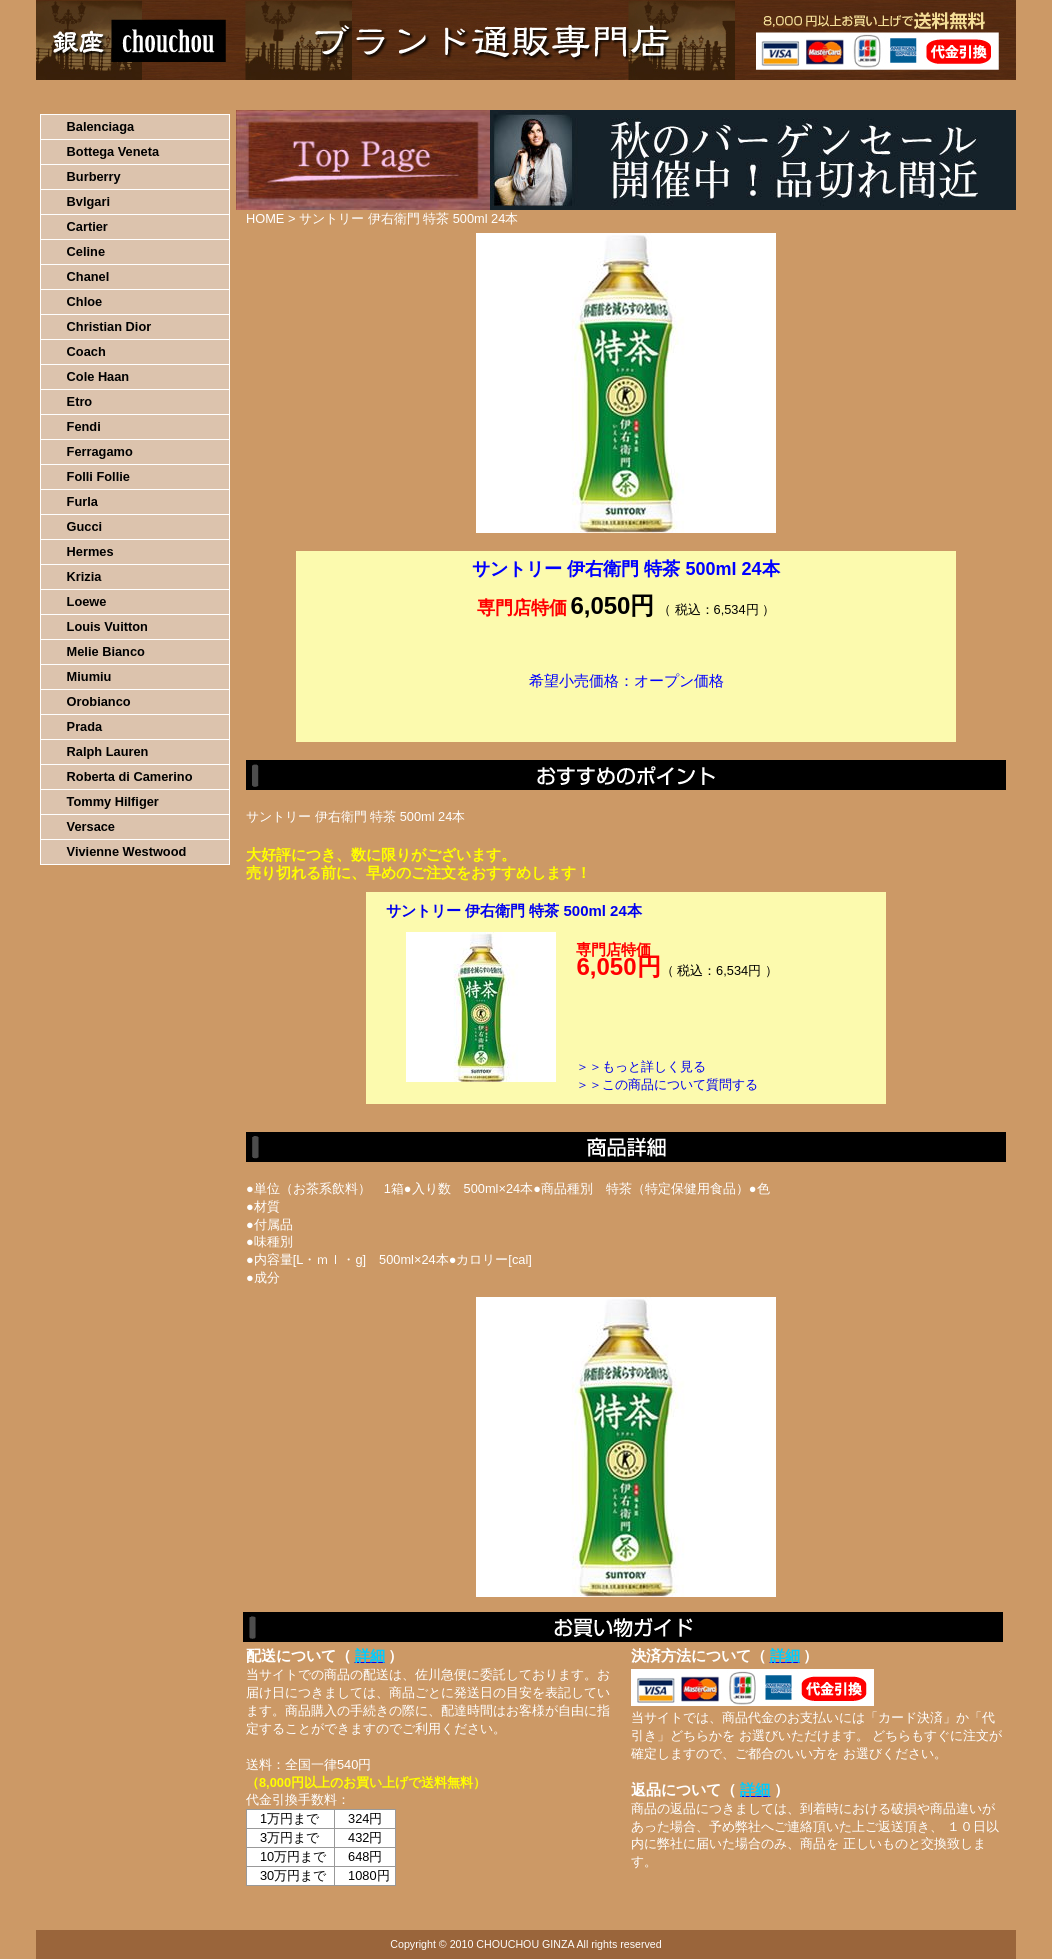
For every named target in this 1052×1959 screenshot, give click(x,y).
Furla (82, 501)
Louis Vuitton (107, 626)
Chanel (88, 276)
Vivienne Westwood (127, 851)
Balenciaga (101, 126)
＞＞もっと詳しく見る (641, 1066)
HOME (124, 95)
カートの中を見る (911, 95)
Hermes (90, 551)
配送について (513, 95)
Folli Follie (98, 476)
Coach (86, 351)
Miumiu (89, 676)
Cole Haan (98, 376)
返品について (644, 95)
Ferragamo (100, 451)
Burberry (94, 176)
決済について (382, 95)
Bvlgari (88, 201)
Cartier (87, 226)
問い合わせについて (776, 95)
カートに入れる (626, 711)
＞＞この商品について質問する (667, 1084)
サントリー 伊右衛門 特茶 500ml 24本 (514, 910)
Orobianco (99, 701)
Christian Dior (109, 326)
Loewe (87, 601)
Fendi (84, 426)
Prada (85, 726)
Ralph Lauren (108, 751)
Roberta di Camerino (130, 776)
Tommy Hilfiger (113, 801)
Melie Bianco (106, 651)
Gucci (85, 526)
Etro (80, 401)
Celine (86, 251)
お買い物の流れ (244, 95)
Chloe (85, 301)
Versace (91, 826)
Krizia (84, 576)
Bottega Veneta (113, 151)
